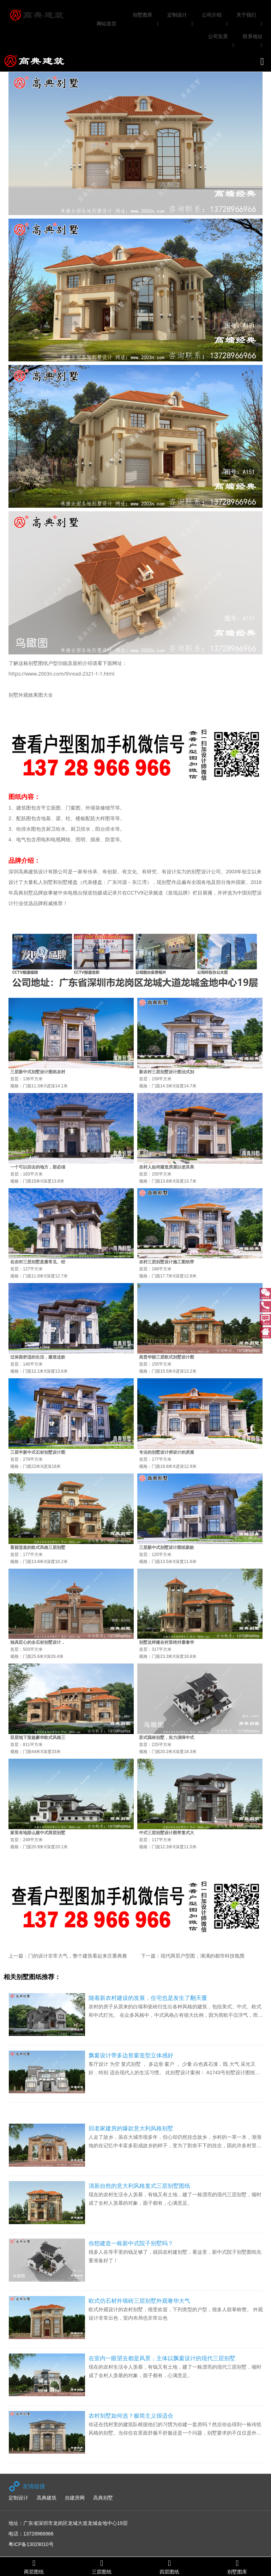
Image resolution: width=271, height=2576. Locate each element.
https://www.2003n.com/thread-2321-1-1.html (61, 673)
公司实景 (218, 36)
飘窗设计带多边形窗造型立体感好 (131, 2055)
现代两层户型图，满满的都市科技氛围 (203, 1956)
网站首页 (106, 23)
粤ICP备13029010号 (31, 2544)
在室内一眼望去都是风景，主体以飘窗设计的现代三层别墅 (162, 2358)
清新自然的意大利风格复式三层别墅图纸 (139, 2186)
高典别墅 (103, 2498)
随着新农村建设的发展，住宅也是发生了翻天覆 (148, 1998)
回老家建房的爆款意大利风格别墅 (131, 2128)
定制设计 (177, 15)
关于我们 (246, 15)
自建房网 (75, 2498)
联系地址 (253, 36)
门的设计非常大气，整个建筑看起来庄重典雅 (77, 1956)
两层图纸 (34, 2567)
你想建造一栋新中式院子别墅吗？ (131, 2243)
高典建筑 (46, 2498)
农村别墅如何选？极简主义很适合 (131, 2416)
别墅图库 (142, 15)
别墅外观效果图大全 (30, 694)
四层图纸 (169, 2567)
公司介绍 (212, 15)
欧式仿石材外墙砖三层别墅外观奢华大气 (139, 2301)
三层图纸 (102, 2567)
